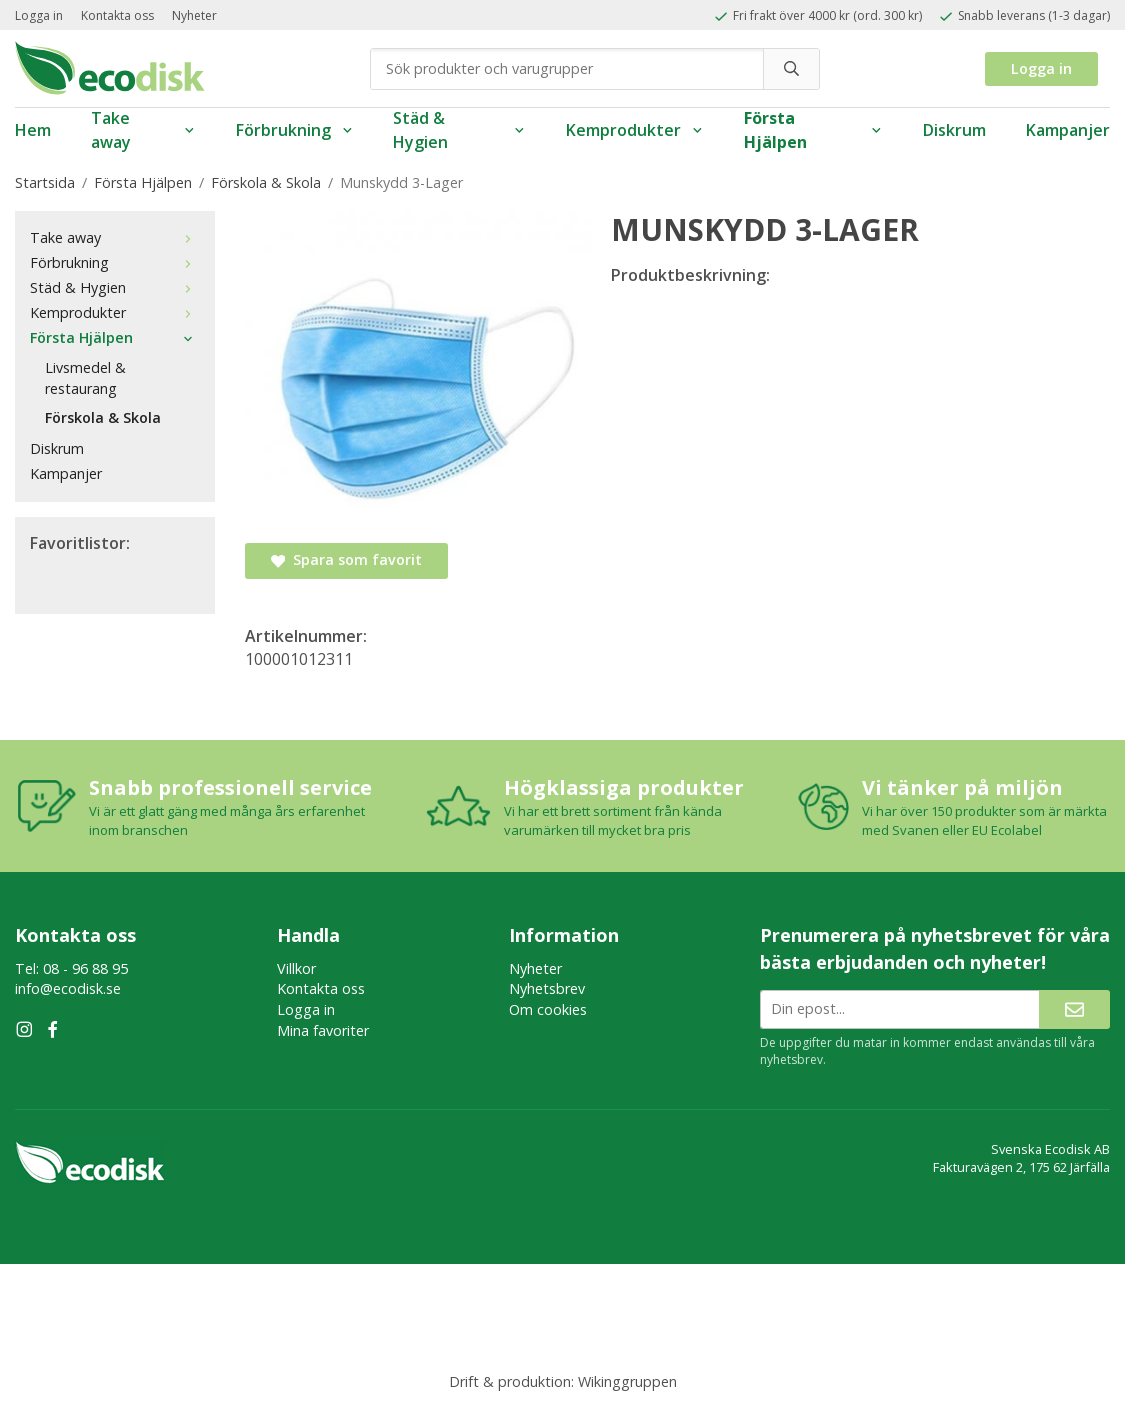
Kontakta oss (117, 15)
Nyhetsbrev (547, 988)
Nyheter (194, 15)
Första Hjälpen (813, 130)
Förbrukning (295, 130)
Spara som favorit (346, 559)
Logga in (39, 15)
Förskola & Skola (103, 417)
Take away (143, 130)
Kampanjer (1068, 130)
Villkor (296, 968)
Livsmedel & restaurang (85, 378)
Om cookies (548, 1009)
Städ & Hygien (459, 130)
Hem (33, 130)
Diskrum (954, 130)
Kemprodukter (635, 130)
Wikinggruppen (627, 1381)
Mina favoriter (323, 1030)
